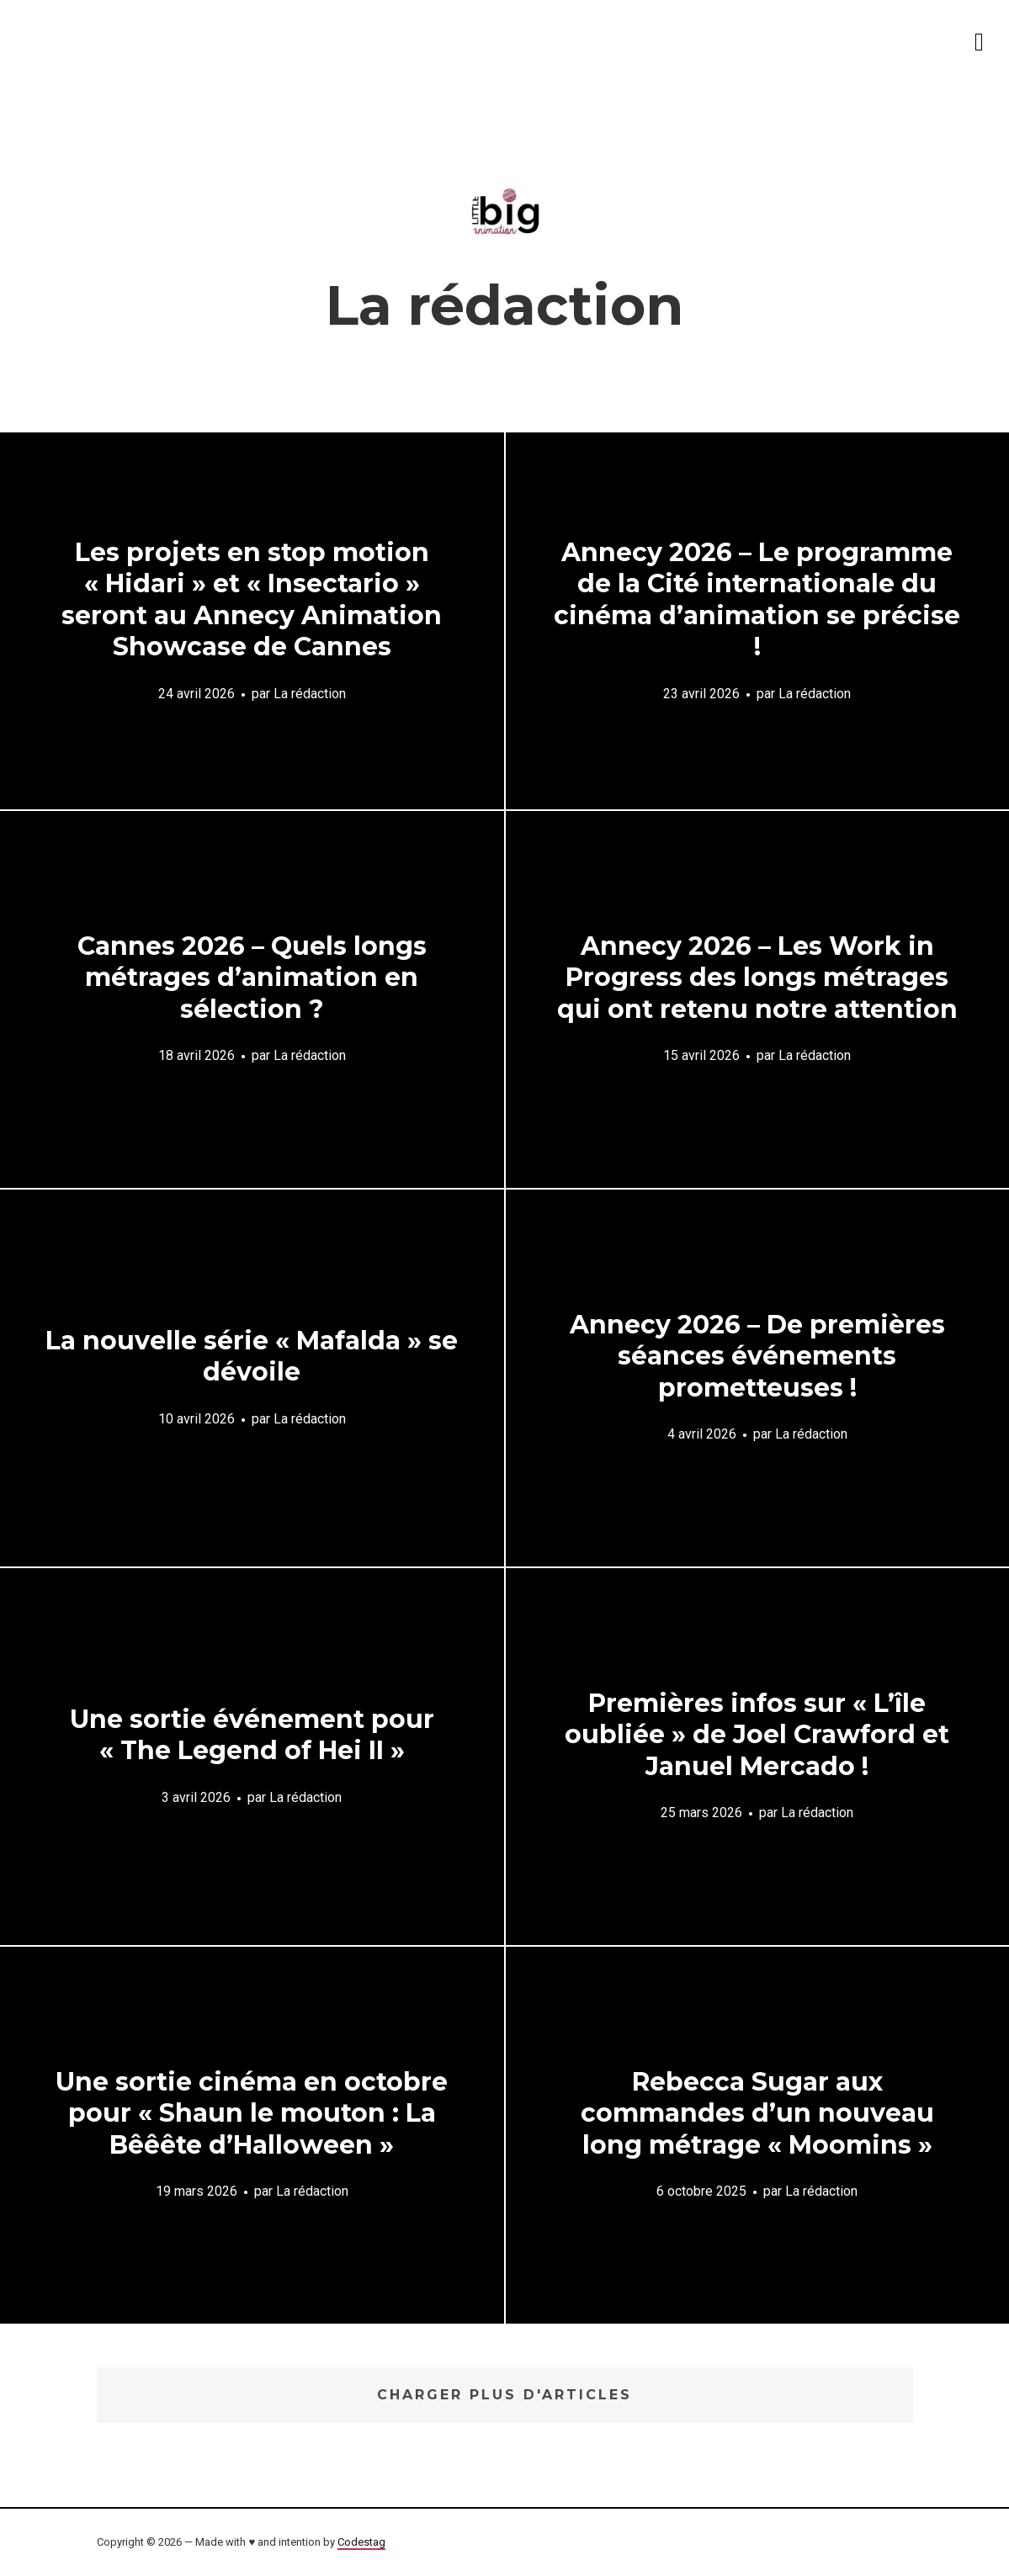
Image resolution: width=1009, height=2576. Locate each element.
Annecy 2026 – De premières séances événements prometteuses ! (757, 1356)
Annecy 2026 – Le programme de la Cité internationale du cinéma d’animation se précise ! (757, 599)
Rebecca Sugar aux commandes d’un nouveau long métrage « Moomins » (757, 2113)
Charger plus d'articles (504, 2395)
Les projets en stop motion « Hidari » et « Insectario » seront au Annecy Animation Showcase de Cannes (251, 599)
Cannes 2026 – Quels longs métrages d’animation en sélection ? (252, 977)
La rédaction (309, 693)
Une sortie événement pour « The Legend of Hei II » (252, 1735)
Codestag (361, 2542)
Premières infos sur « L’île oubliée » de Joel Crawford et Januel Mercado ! (757, 1735)
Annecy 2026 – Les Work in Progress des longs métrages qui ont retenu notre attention (757, 977)
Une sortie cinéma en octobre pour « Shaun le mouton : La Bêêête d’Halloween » (252, 2113)
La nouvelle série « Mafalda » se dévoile (251, 1356)
